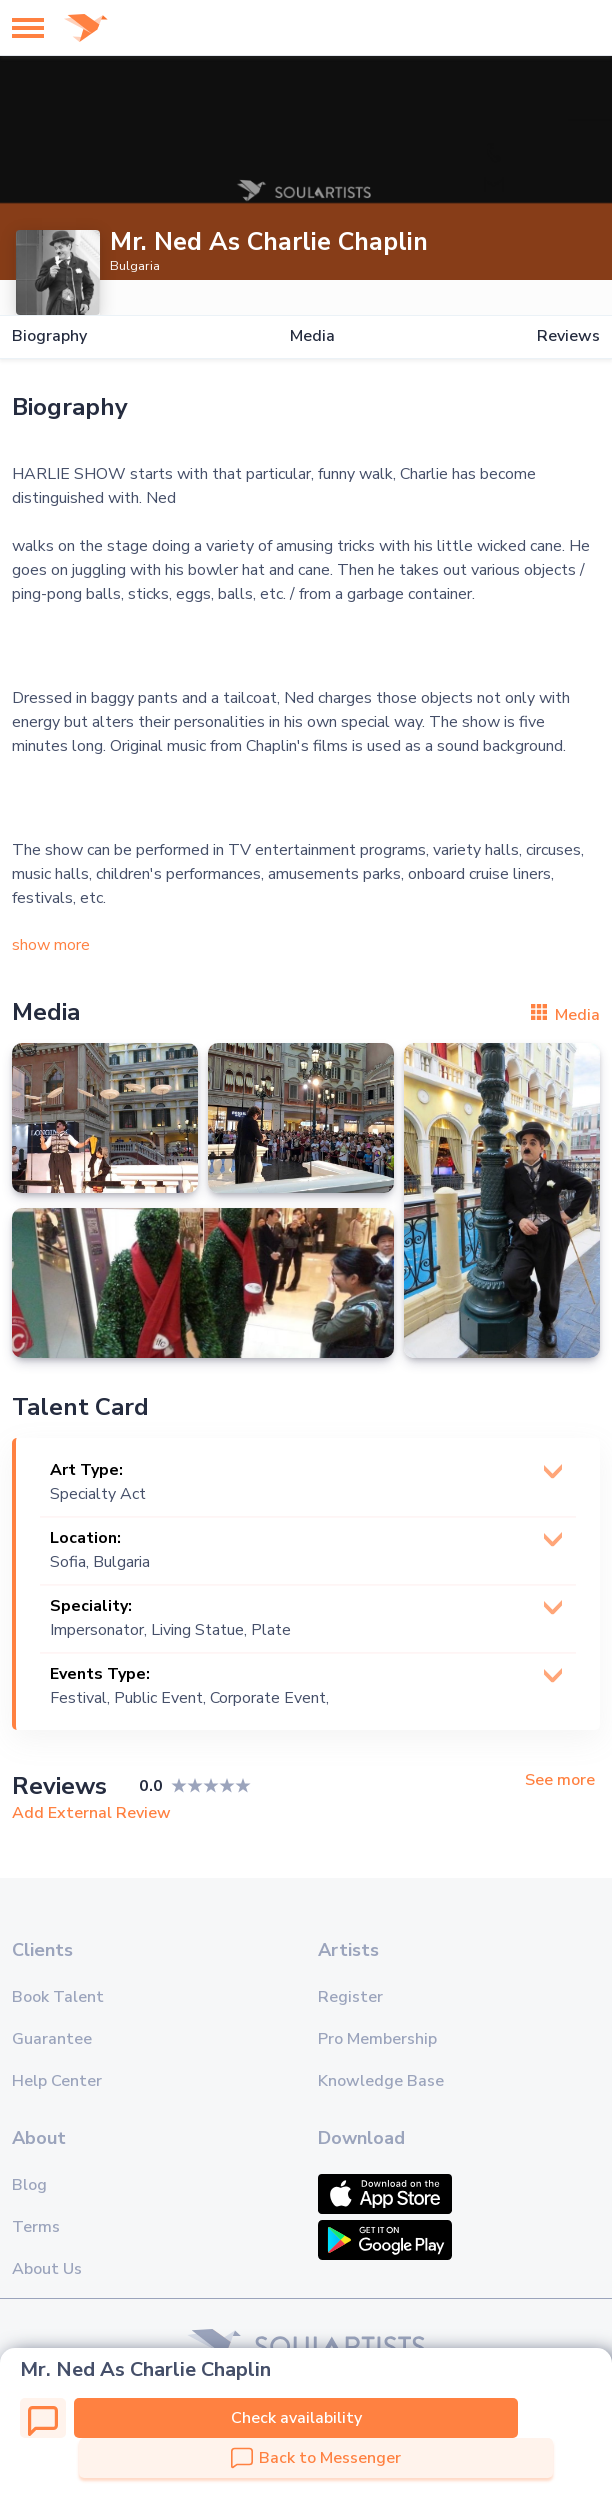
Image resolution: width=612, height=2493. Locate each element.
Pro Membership (377, 2039)
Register (350, 1997)
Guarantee (52, 2039)
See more (560, 1780)
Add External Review (91, 1813)
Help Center (57, 2081)
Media (312, 336)
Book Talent (58, 1997)
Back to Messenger (316, 2458)
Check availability (296, 2418)
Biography (49, 336)
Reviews (568, 336)
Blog (29, 2185)
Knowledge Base (381, 2081)
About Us (47, 2269)
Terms (36, 2227)
